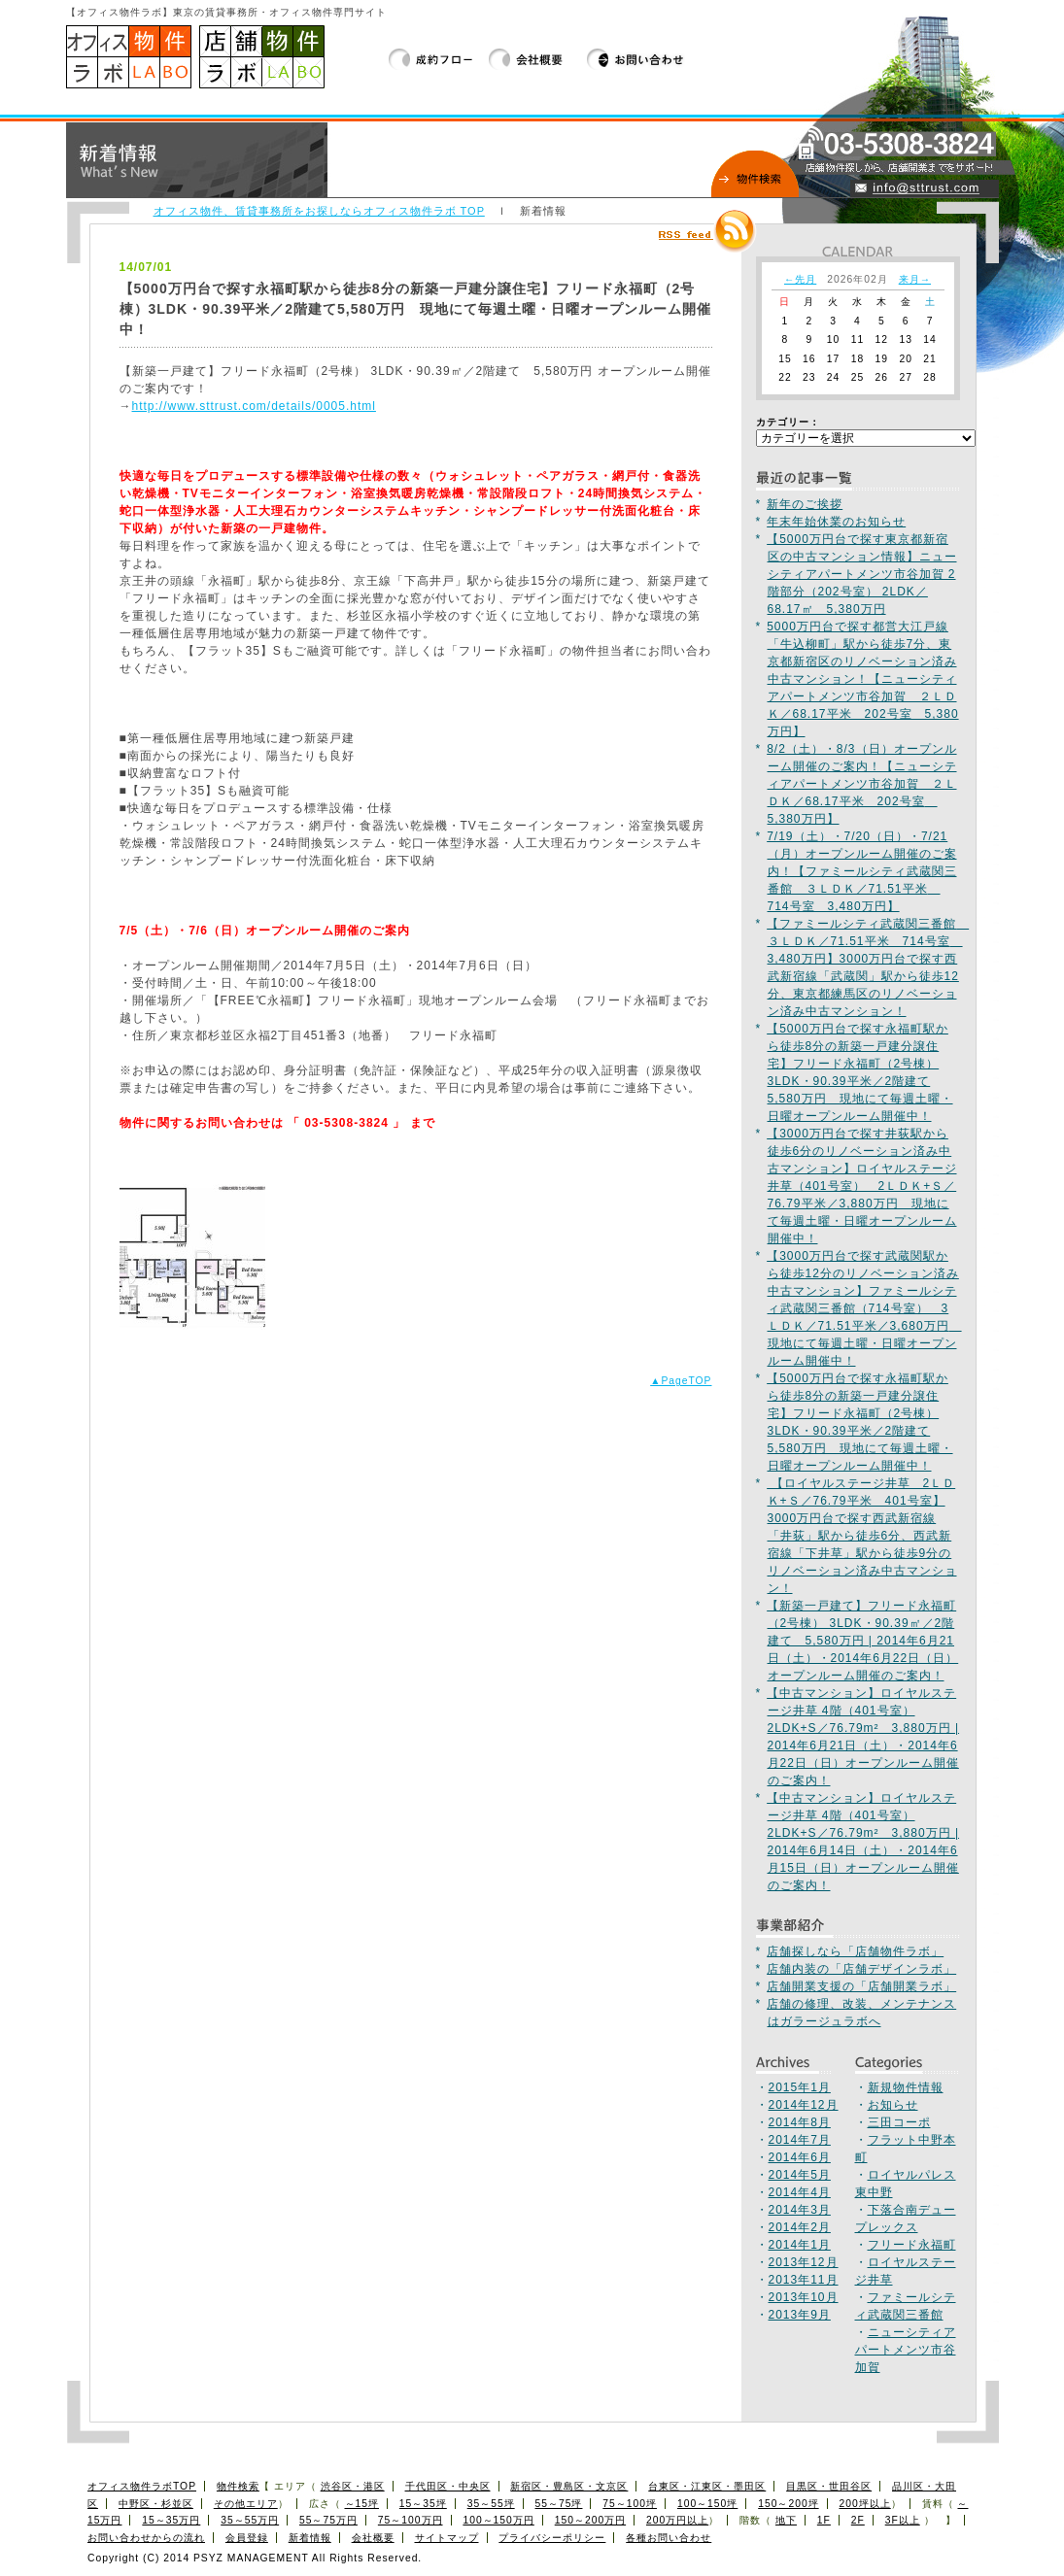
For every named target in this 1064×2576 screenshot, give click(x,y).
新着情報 (310, 2537)
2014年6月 (800, 2157)
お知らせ (893, 2105)
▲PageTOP (680, 1380)
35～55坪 (491, 2503)
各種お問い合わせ (668, 2537)
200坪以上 (865, 2503)
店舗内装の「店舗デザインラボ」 (861, 1969)
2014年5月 (800, 2175)
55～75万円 (328, 2520)
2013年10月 (804, 2297)
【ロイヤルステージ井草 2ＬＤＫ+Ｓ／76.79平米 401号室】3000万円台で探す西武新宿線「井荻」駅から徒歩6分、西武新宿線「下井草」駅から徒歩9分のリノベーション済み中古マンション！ (861, 1535)
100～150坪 (707, 2503)
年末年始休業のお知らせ (836, 521)
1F (824, 2520)
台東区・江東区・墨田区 (707, 2486)
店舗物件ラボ (262, 56)
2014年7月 (800, 2140)
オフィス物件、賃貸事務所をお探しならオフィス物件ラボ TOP (319, 211)
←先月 (800, 279)
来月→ (915, 279)
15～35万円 (171, 2520)
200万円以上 (677, 2520)
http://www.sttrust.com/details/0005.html (254, 406)
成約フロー (439, 59)
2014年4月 (800, 2192)
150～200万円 (590, 2520)
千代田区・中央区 (448, 2486)
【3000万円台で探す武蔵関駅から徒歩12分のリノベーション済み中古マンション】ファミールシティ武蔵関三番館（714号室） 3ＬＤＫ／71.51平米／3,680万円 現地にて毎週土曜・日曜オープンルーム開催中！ (864, 1308)
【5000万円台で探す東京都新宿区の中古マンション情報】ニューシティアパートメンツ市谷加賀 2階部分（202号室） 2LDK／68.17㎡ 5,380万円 (861, 574)
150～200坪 (788, 2503)
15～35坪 (423, 2503)
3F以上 (902, 2520)
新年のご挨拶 (804, 504)
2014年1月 (800, 2245)
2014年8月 (800, 2122)
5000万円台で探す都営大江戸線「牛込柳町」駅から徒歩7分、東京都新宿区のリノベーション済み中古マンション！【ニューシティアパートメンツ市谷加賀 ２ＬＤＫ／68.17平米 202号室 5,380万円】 (862, 679)
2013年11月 (804, 2280)
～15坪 (362, 2503)
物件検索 (238, 2486)
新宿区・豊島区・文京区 (569, 2486)
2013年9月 (800, 2315)
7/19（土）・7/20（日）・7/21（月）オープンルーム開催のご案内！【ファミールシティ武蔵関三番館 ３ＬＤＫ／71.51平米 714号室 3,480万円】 (861, 871)
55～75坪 (559, 2503)
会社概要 (538, 59)
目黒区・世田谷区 (829, 2486)
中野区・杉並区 (156, 2503)
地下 (786, 2520)
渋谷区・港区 (353, 2486)
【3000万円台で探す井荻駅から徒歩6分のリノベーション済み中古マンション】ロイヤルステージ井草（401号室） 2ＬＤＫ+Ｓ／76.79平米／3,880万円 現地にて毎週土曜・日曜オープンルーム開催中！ (861, 1186)
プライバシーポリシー (551, 2537)
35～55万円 (250, 2520)
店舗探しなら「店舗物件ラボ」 (855, 1951)
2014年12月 (804, 2105)
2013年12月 (804, 2262)
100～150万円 (498, 2520)
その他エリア (246, 2503)
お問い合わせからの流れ (146, 2537)
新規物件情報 (906, 2087)
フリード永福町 (912, 2245)
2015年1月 (800, 2087)
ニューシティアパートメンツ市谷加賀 (905, 2349)
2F (858, 2520)
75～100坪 (629, 2503)
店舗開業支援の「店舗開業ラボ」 (861, 1986)
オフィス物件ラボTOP (141, 2486)
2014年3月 (800, 2210)
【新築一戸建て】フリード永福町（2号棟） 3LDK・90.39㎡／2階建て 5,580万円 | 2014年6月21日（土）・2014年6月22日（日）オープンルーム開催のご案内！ (862, 1640)
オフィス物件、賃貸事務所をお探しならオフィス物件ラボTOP (128, 56)
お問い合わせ (636, 59)
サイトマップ (447, 2537)
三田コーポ (899, 2122)
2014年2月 (800, 2227)
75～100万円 (410, 2520)
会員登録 (246, 2537)
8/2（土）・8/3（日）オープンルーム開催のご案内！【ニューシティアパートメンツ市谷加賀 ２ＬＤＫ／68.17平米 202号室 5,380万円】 (861, 784)
